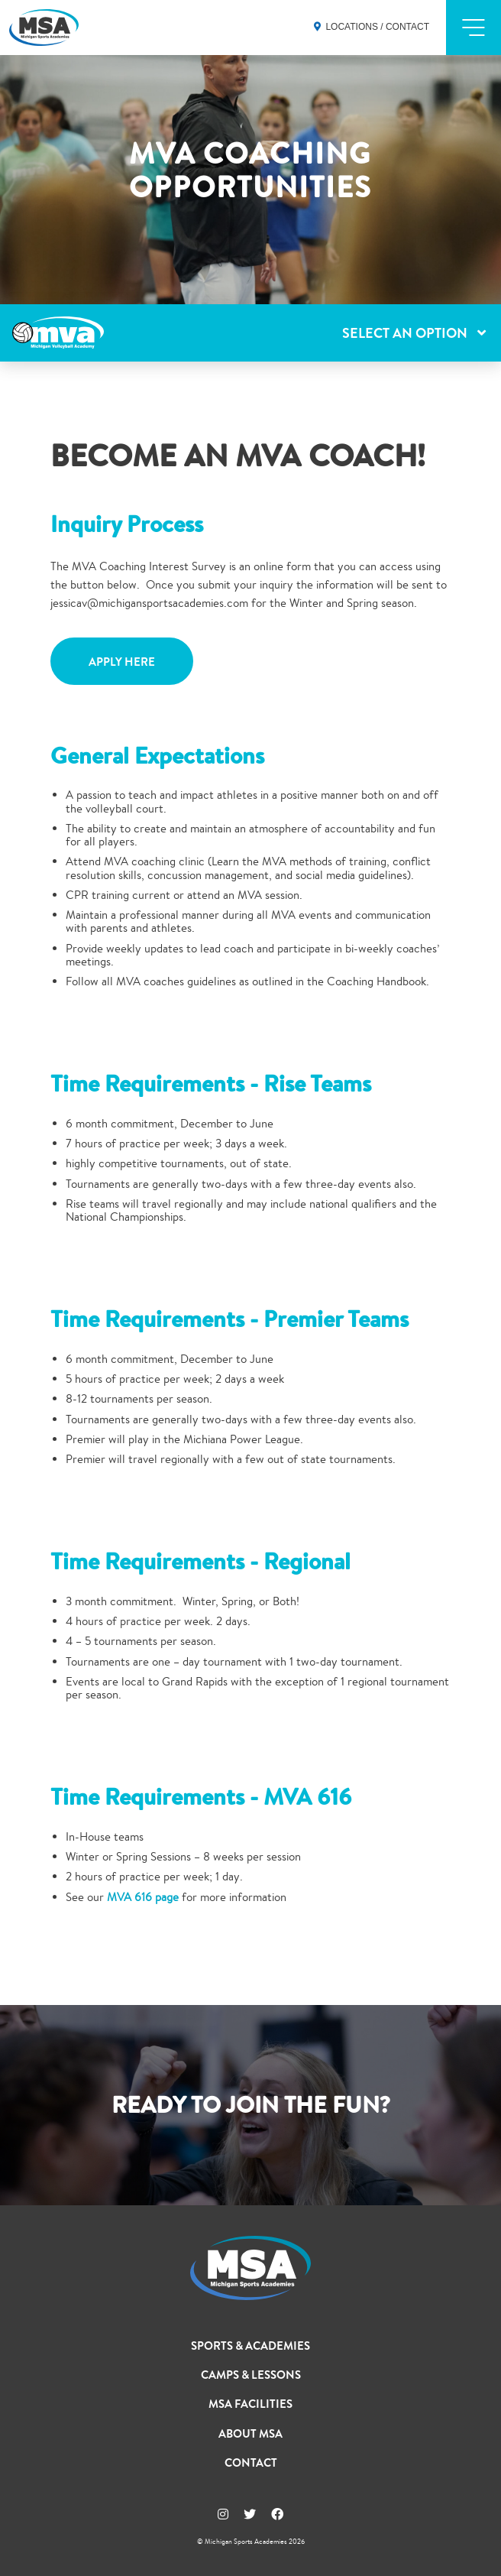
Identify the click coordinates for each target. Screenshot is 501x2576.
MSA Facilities (250, 2404)
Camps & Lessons (251, 2375)
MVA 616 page (143, 1897)
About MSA (250, 2433)
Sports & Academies (250, 2346)
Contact (251, 2462)
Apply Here (122, 662)
